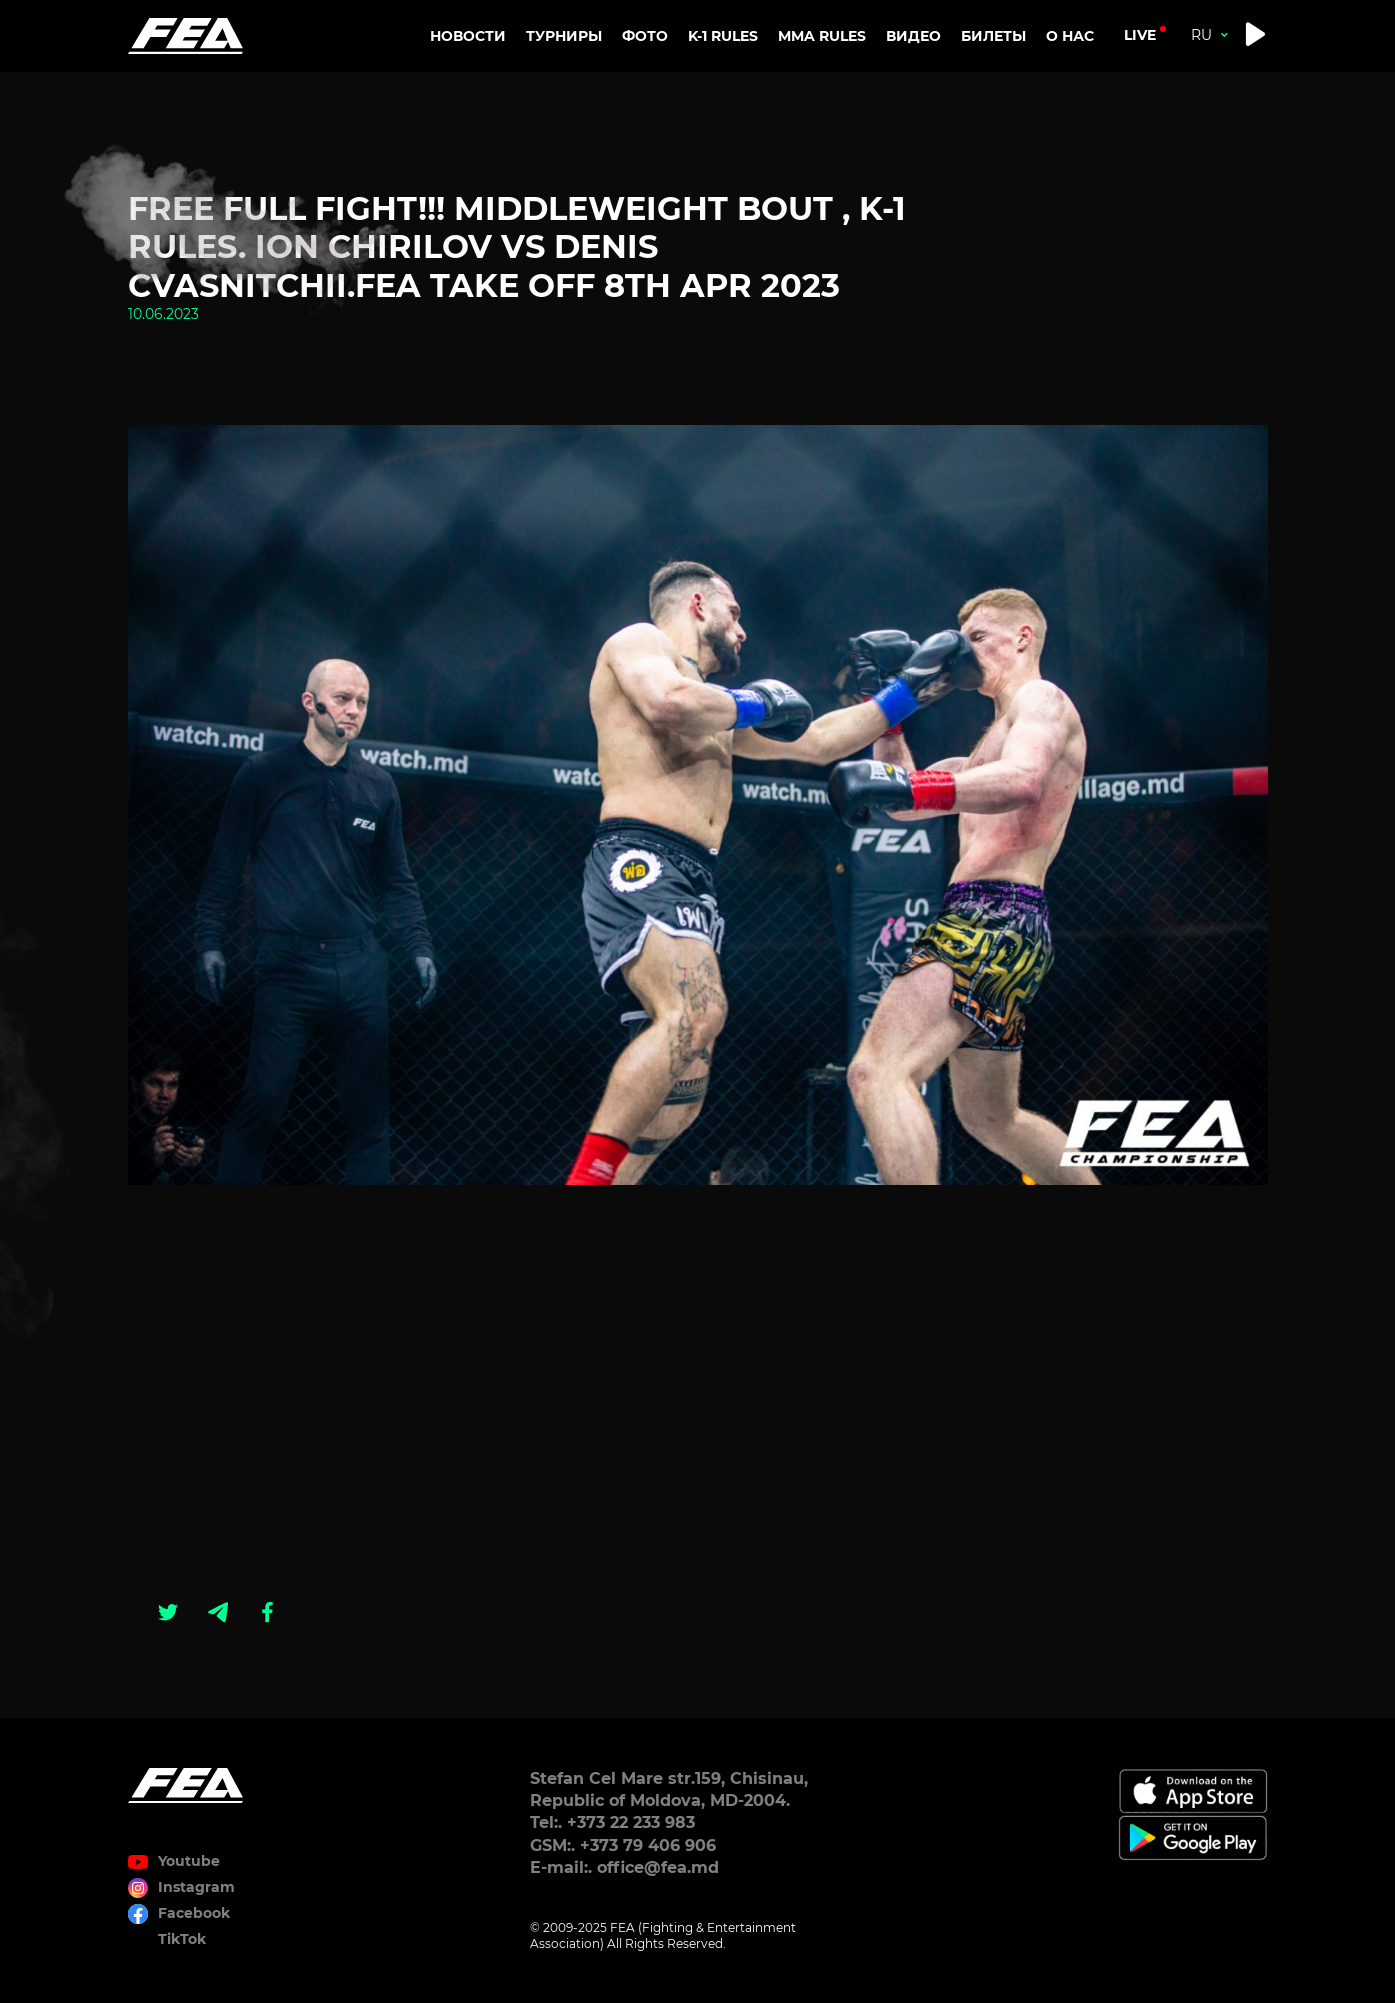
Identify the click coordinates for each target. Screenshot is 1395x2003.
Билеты (993, 36)
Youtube (189, 1861)
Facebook (194, 1913)
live (1140, 35)
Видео (913, 36)
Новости (468, 36)
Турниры (564, 36)
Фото (645, 36)
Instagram (196, 1887)
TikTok (182, 1939)
